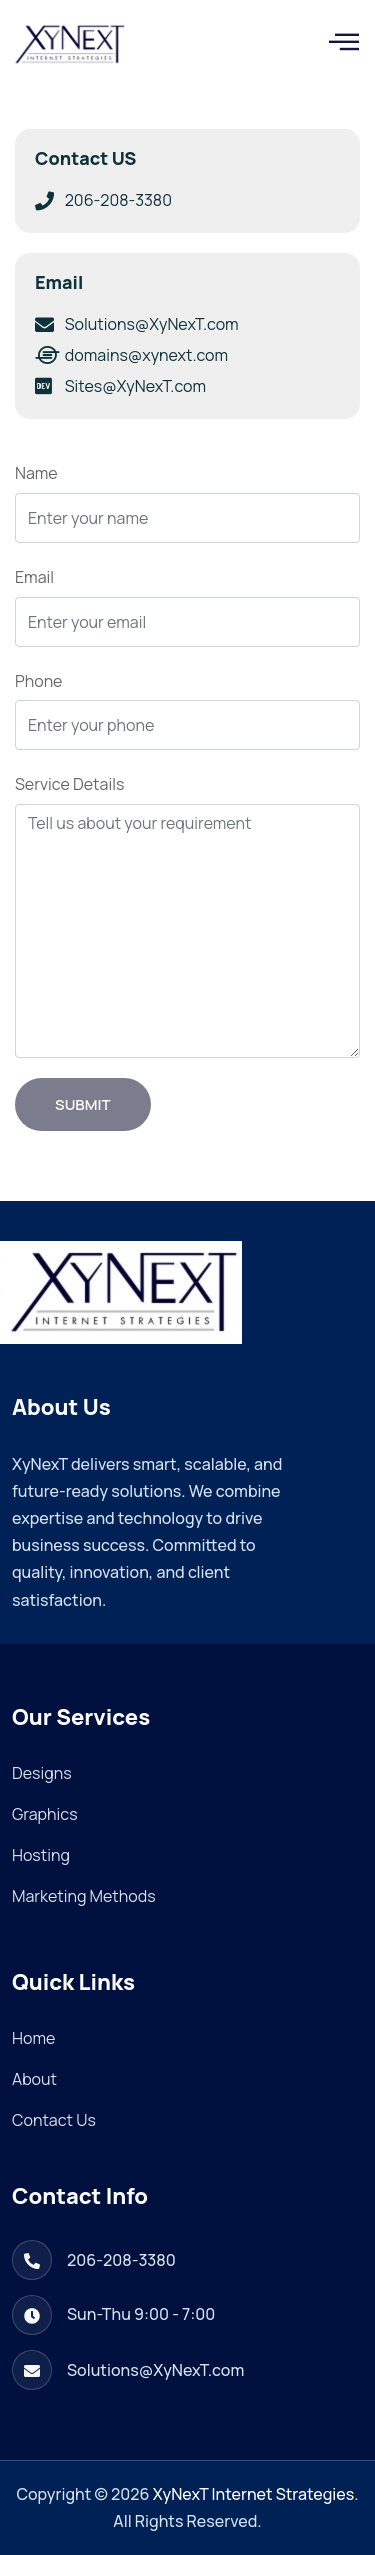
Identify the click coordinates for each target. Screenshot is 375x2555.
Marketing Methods (84, 1896)
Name (36, 473)
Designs (42, 1773)
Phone (38, 681)
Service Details (69, 784)
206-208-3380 (121, 2260)
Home (33, 2038)
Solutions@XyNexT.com (155, 2370)
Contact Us (54, 2120)
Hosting (41, 1855)
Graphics (45, 1814)
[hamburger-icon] (337, 44)
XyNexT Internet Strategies (254, 2494)
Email (34, 577)
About (34, 2079)
